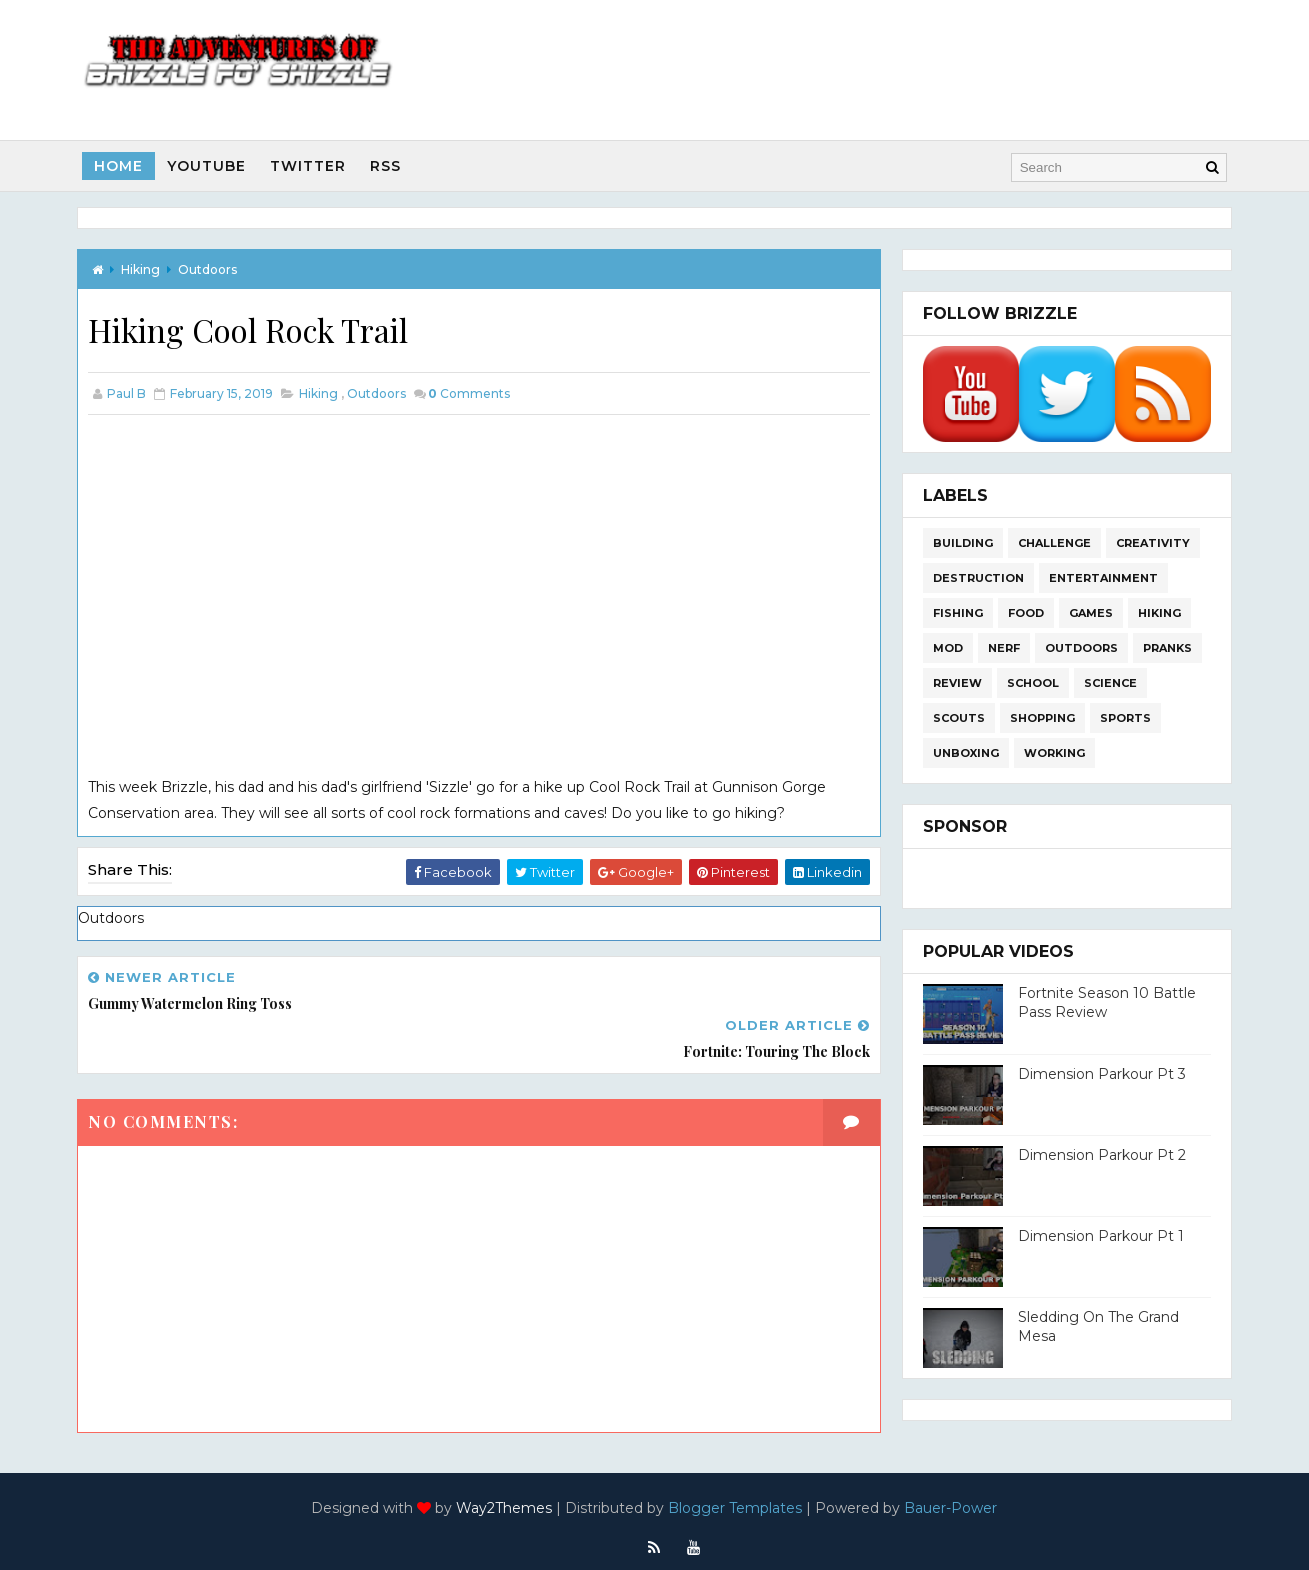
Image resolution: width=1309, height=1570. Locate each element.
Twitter (311, 165)
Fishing (956, 612)
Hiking (143, 267)
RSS (388, 165)
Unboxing (964, 752)
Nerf (1002, 647)
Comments (472, 392)
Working (1052, 752)
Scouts (957, 717)
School (1031, 682)
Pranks (1165, 647)
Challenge (1052, 542)
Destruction (976, 577)
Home (121, 165)
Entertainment (1101, 577)
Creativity (1151, 542)
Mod (946, 647)
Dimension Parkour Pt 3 (1100, 1073)
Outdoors (210, 267)
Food (1024, 612)
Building (961, 542)
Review (955, 682)
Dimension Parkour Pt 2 (1100, 1154)
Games (1089, 612)
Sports (1123, 717)
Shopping (1040, 717)
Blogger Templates (736, 1495)
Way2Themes (505, 1495)
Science (1108, 682)
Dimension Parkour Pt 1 (1099, 1235)
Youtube (209, 165)
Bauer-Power (951, 1495)
